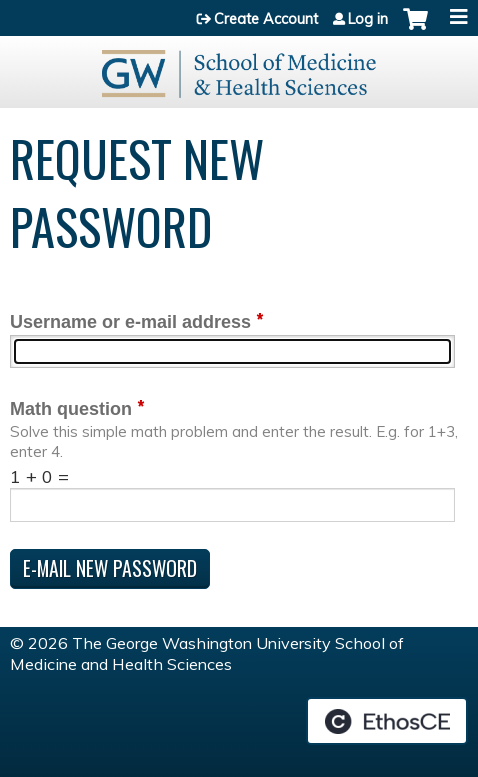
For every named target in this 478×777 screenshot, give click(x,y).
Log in (368, 19)
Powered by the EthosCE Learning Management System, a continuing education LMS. (387, 721)
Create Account (266, 19)
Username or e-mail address (130, 322)
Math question (71, 409)
